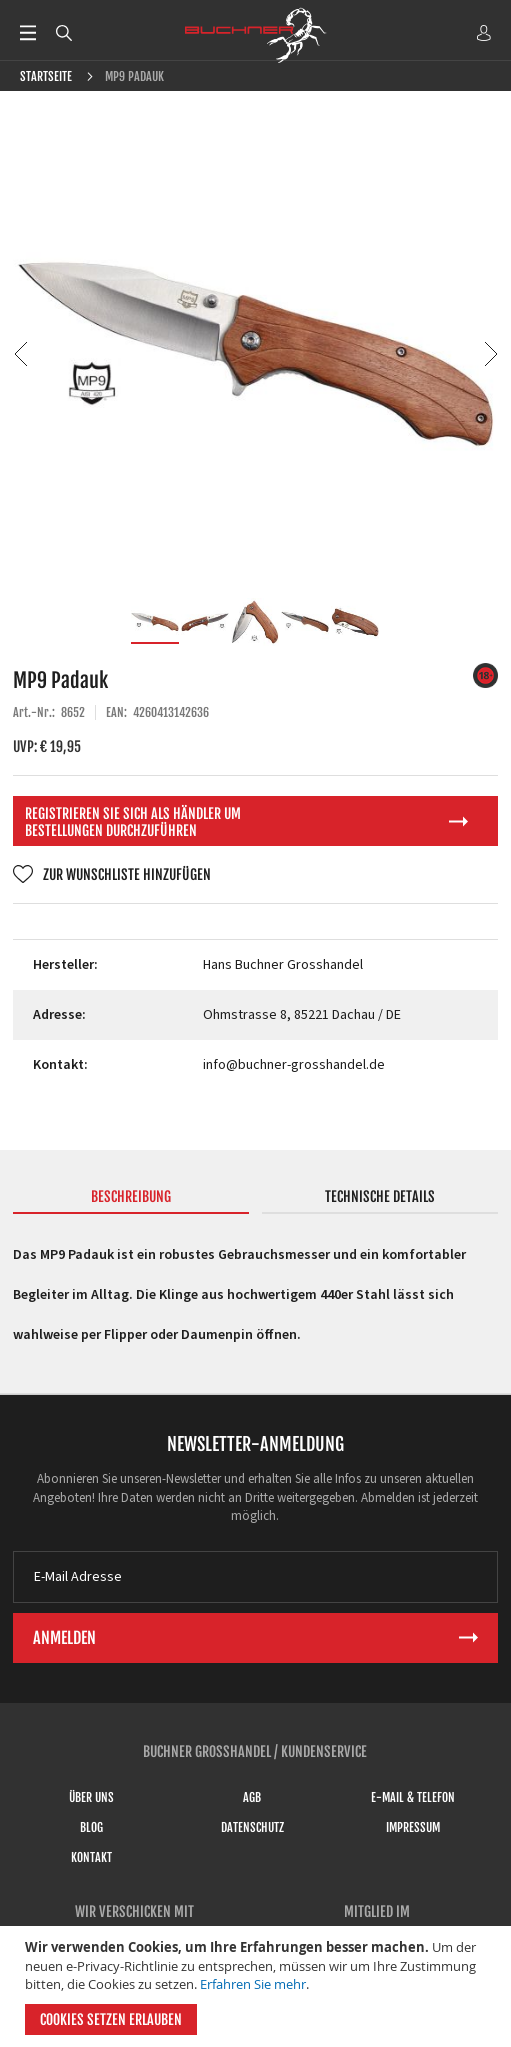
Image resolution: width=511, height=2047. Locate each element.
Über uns (91, 1797)
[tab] (131, 1201)
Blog (91, 1827)
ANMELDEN (484, 33)
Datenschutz (252, 1827)
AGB (252, 1797)
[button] (20, 353)
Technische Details (380, 1196)
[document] (258, 1986)
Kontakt (91, 1857)
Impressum (413, 1827)
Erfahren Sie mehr (253, 1984)
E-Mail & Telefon (413, 1797)
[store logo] (256, 35)
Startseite (46, 76)
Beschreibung (131, 1196)
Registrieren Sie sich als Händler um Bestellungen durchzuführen (133, 822)
